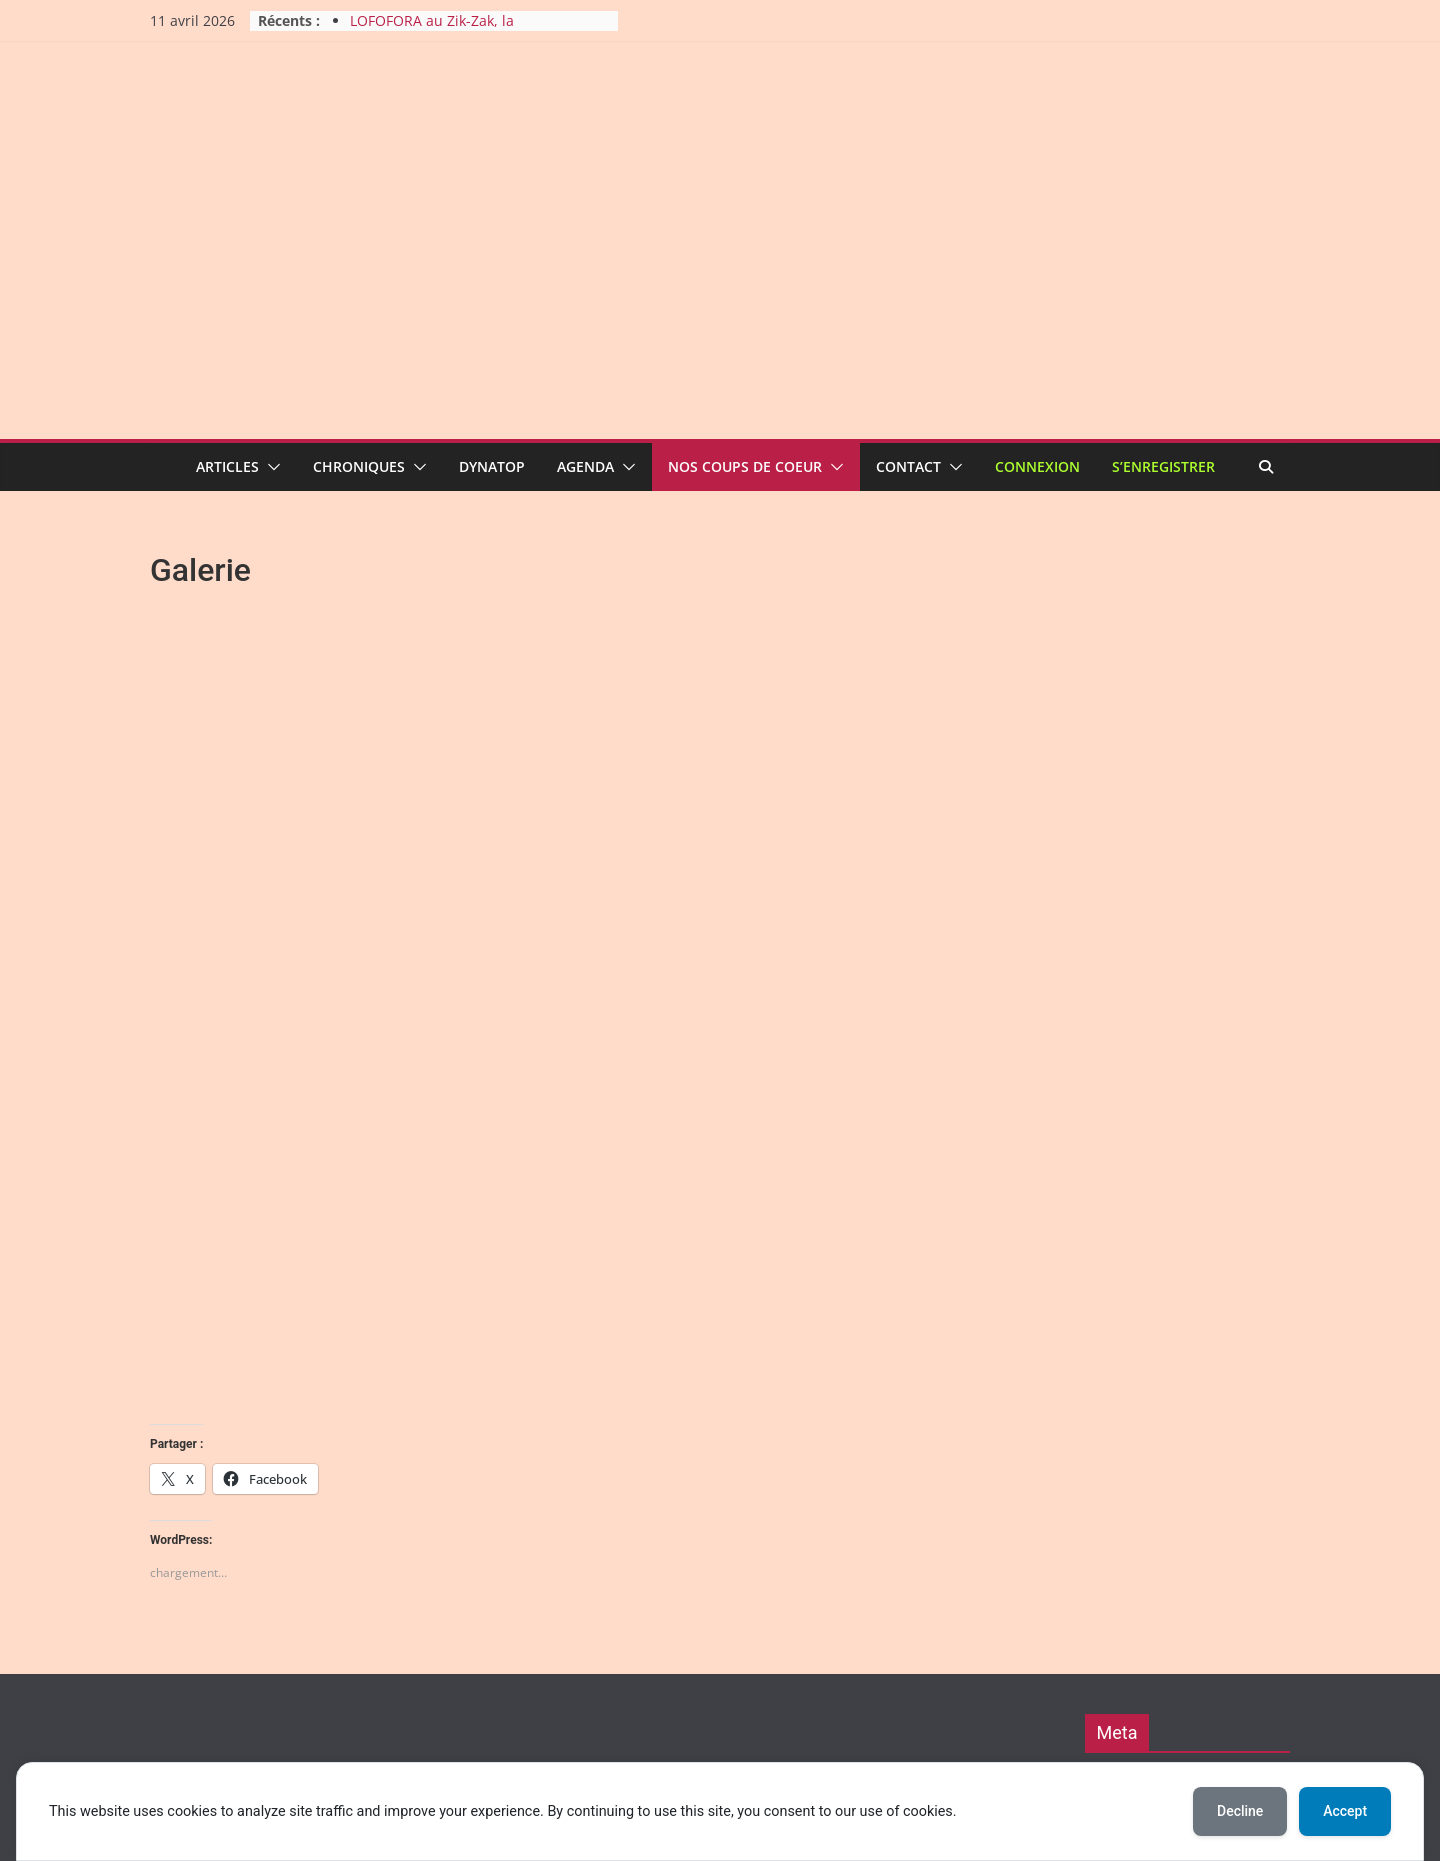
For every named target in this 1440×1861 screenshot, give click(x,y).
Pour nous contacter (1177, 1690)
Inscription (1148, 1525)
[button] (270, 467)
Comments (1160, 1649)
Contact (908, 466)
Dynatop (492, 466)
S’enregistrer (1163, 466)
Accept (1345, 1811)
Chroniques (359, 466)
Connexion (1037, 466)
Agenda (585, 466)
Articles (227, 466)
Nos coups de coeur (745, 466)
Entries (1149, 1608)
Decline (1240, 1811)
